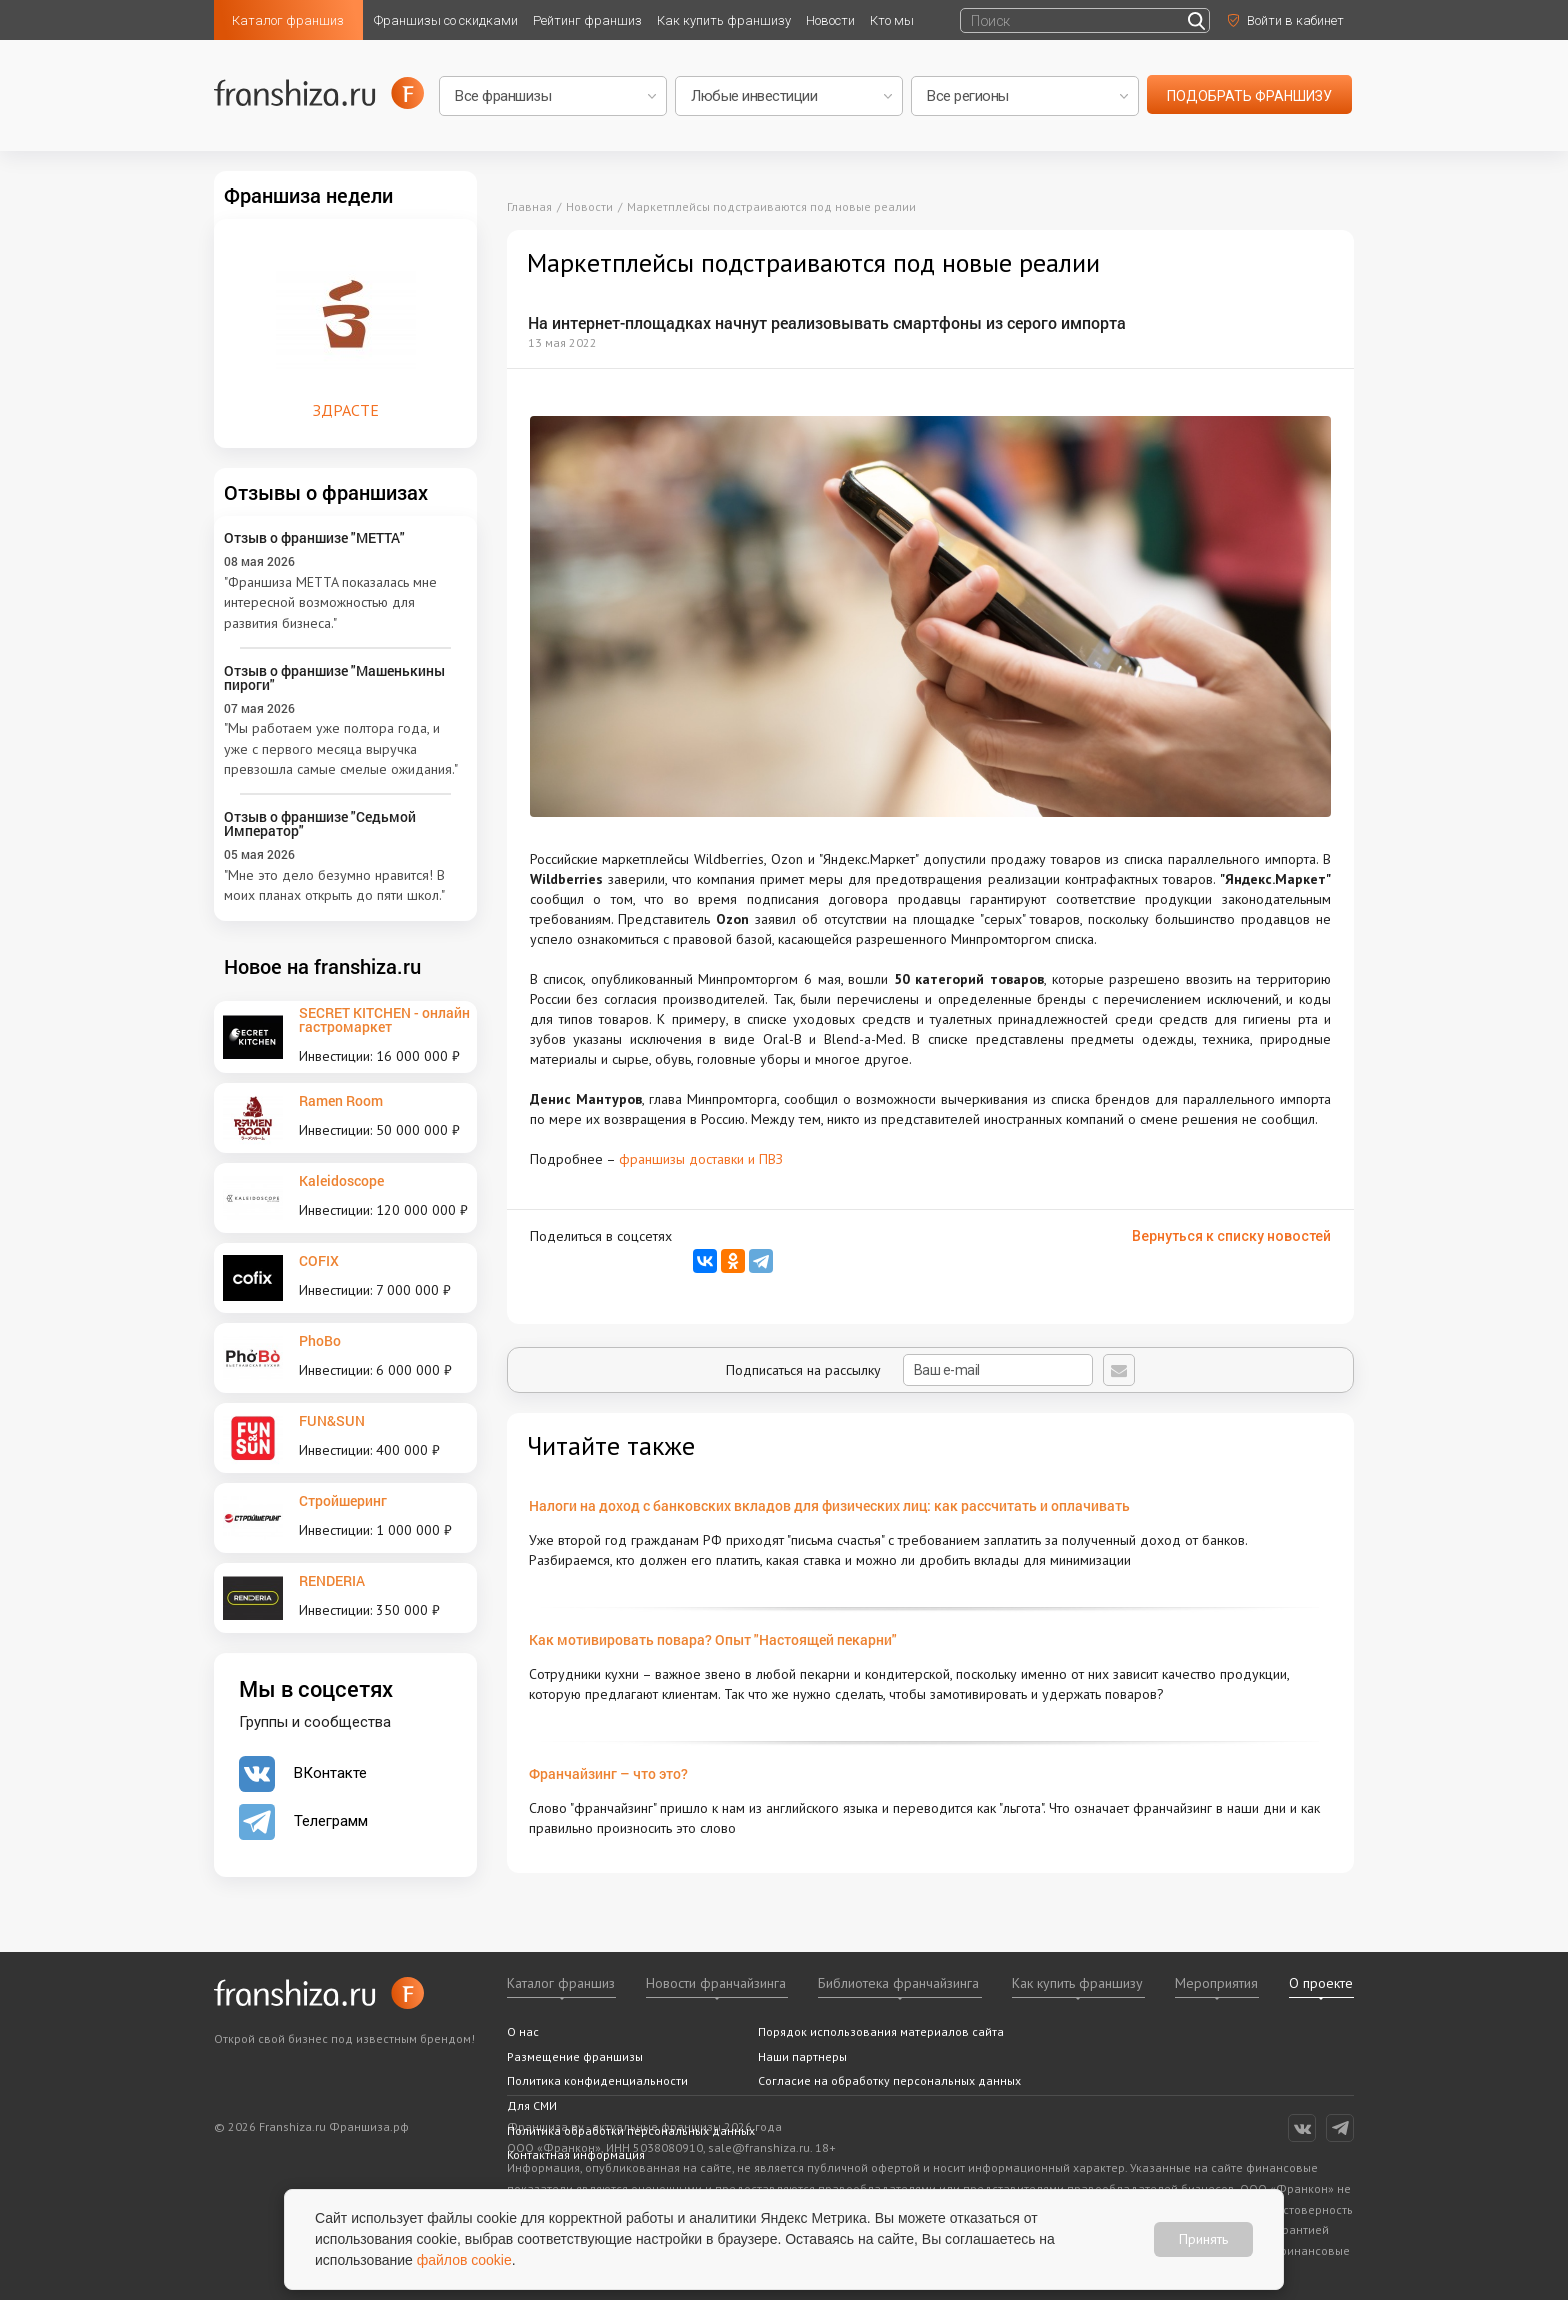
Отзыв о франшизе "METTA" (314, 537)
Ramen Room (341, 1100)
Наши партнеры (802, 2056)
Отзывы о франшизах (326, 492)
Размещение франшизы (575, 2056)
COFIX (319, 1260)
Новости (830, 20)
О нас (523, 2031)
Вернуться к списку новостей (1231, 1236)
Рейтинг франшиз (587, 20)
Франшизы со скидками (446, 20)
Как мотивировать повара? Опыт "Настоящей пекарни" (713, 1639)
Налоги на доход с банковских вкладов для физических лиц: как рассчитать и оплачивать (829, 1505)
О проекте (1321, 1983)
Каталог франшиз (288, 20)
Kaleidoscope (341, 1180)
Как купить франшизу (724, 20)
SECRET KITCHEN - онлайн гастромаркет (384, 1019)
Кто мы (892, 20)
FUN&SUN (332, 1420)
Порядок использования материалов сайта (881, 2031)
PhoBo (320, 1340)
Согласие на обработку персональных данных (889, 2080)
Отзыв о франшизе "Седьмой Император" (320, 823)
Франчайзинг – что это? (608, 1773)
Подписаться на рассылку (909, 1370)
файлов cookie (464, 2260)
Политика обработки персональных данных (631, 2130)
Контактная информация (576, 2154)
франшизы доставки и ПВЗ (701, 1159)
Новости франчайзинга (716, 1983)
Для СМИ (532, 2105)
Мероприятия (1216, 1983)
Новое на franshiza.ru (322, 966)
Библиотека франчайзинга (898, 1983)
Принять (1203, 2239)
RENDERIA (332, 1580)
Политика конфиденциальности (597, 2080)
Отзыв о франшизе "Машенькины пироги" (334, 677)
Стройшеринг (343, 1500)
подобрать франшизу (1249, 96)
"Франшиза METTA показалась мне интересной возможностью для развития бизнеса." (330, 602)
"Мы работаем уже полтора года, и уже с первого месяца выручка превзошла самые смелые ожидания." (341, 748)
